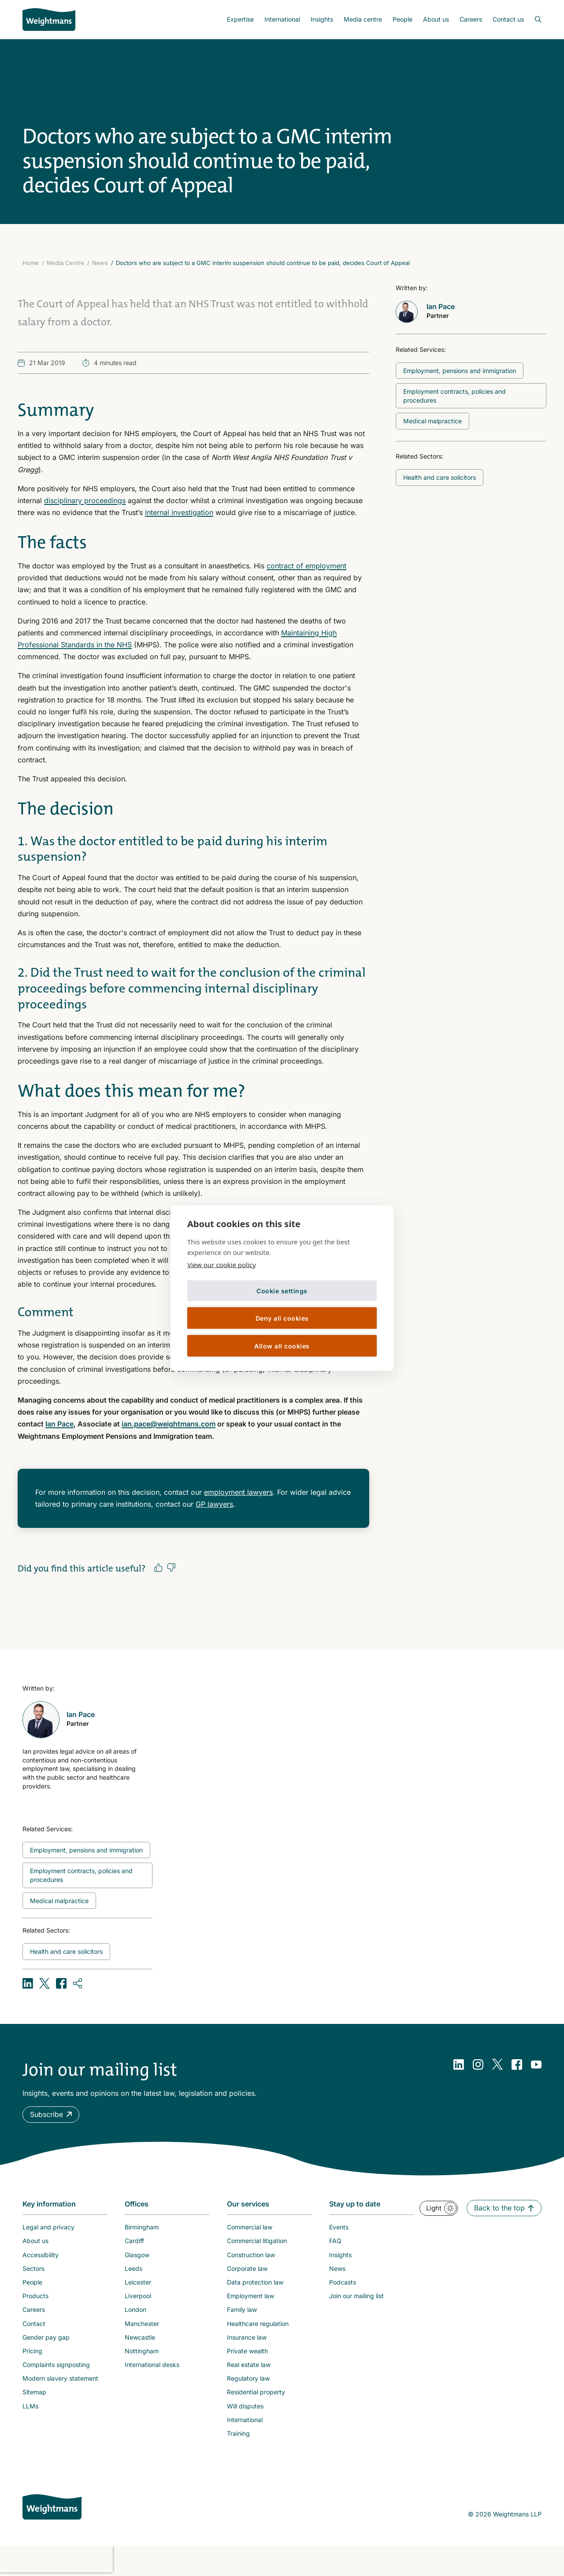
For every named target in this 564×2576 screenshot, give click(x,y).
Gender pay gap (46, 2337)
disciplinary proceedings (85, 500)
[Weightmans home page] (52, 2507)
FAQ (335, 2240)
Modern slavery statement (60, 2378)
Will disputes (245, 2406)
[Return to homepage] (48, 19)
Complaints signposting (56, 2364)
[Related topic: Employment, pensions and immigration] (459, 370)
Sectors (33, 2268)
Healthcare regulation (258, 2323)
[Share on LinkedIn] (27, 1983)
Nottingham (142, 2351)
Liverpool (138, 2296)
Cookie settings (282, 1290)
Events (339, 2227)
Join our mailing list (356, 2296)
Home (30, 262)
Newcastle (140, 2337)
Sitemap (34, 2392)
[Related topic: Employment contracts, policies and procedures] (471, 395)
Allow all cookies (282, 1345)
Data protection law (255, 2282)
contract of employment (306, 565)
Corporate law (247, 2268)
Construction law (251, 2255)
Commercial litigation (257, 2240)
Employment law (250, 2296)
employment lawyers (238, 1492)
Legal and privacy (48, 2227)
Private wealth (247, 2351)
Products (35, 2296)
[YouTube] (536, 2064)
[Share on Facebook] (61, 1983)
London (135, 2309)
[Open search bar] (533, 19)
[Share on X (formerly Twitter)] (44, 1983)
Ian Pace (59, 1423)
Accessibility (40, 2255)
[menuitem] (240, 19)
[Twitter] (497, 2064)
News (100, 262)
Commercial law (249, 2227)
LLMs (30, 2406)
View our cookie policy (221, 1264)
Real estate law (249, 2364)
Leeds (133, 2268)
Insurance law (247, 2337)
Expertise (240, 19)
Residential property (256, 2392)
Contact (33, 2323)
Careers (471, 19)
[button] (50, 2114)
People (402, 19)
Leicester (138, 2282)
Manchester (142, 2323)
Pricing (32, 2351)
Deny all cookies (282, 1318)
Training (238, 2433)
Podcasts (342, 2282)
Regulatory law (248, 2378)
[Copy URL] (78, 1983)
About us (436, 19)
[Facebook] (517, 2064)
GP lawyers (214, 1504)
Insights (322, 19)
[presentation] (56, 2559)
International (282, 19)
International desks (152, 2364)
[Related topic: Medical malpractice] (432, 421)
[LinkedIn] (458, 2064)
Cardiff (134, 2240)
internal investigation (179, 512)
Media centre (363, 19)
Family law (242, 2309)
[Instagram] (478, 2064)
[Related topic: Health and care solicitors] (439, 477)
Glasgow (137, 2255)
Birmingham (142, 2227)
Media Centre (65, 262)
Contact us (508, 19)
